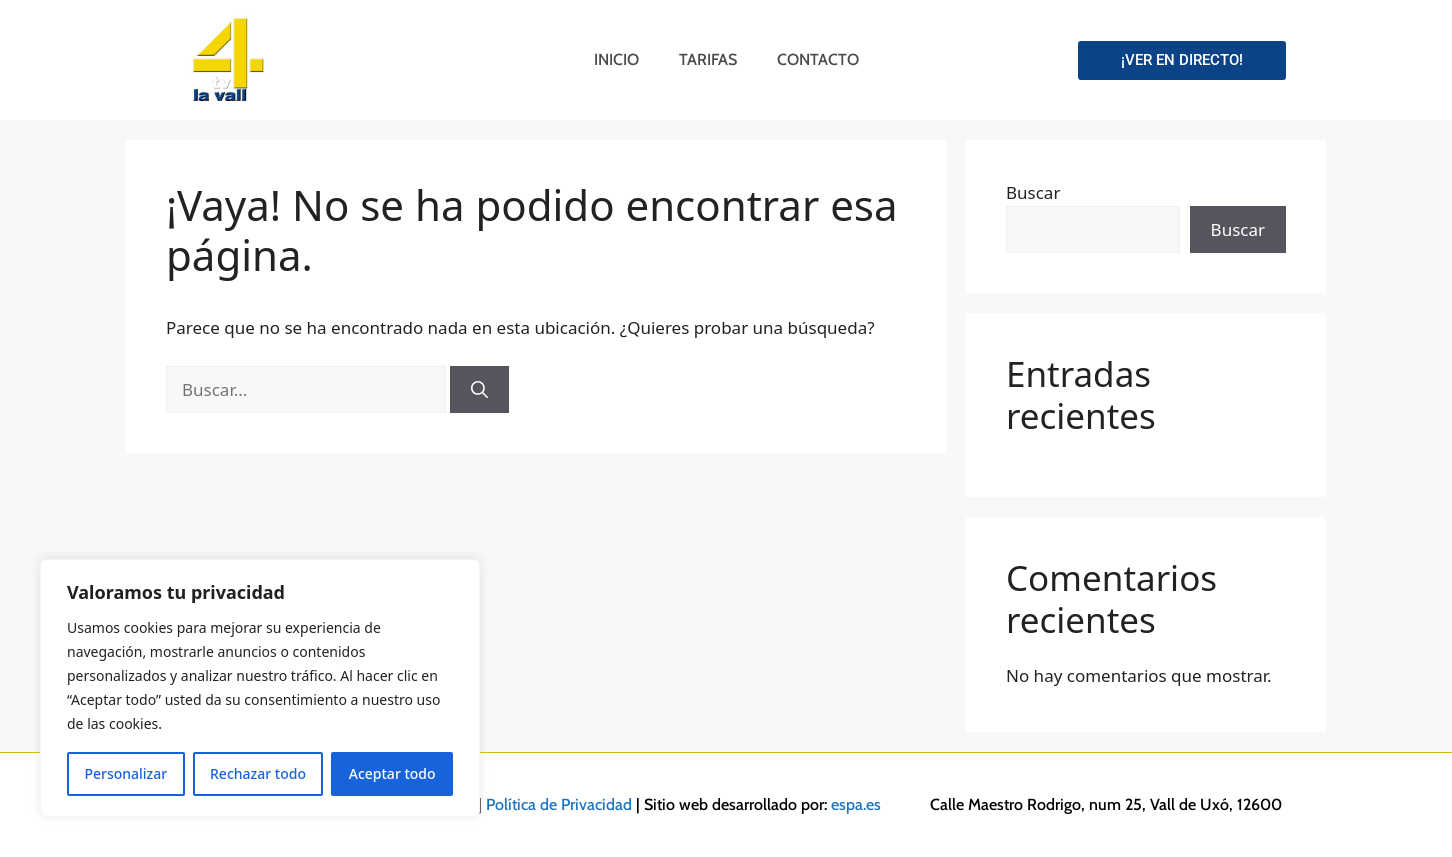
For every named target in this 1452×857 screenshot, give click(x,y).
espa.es (856, 804)
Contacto (818, 59)
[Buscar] (479, 390)
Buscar (1033, 192)
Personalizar (125, 773)
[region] (260, 688)
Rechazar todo (258, 773)
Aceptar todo (392, 773)
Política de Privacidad (559, 804)
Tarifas (708, 59)
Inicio (616, 59)
